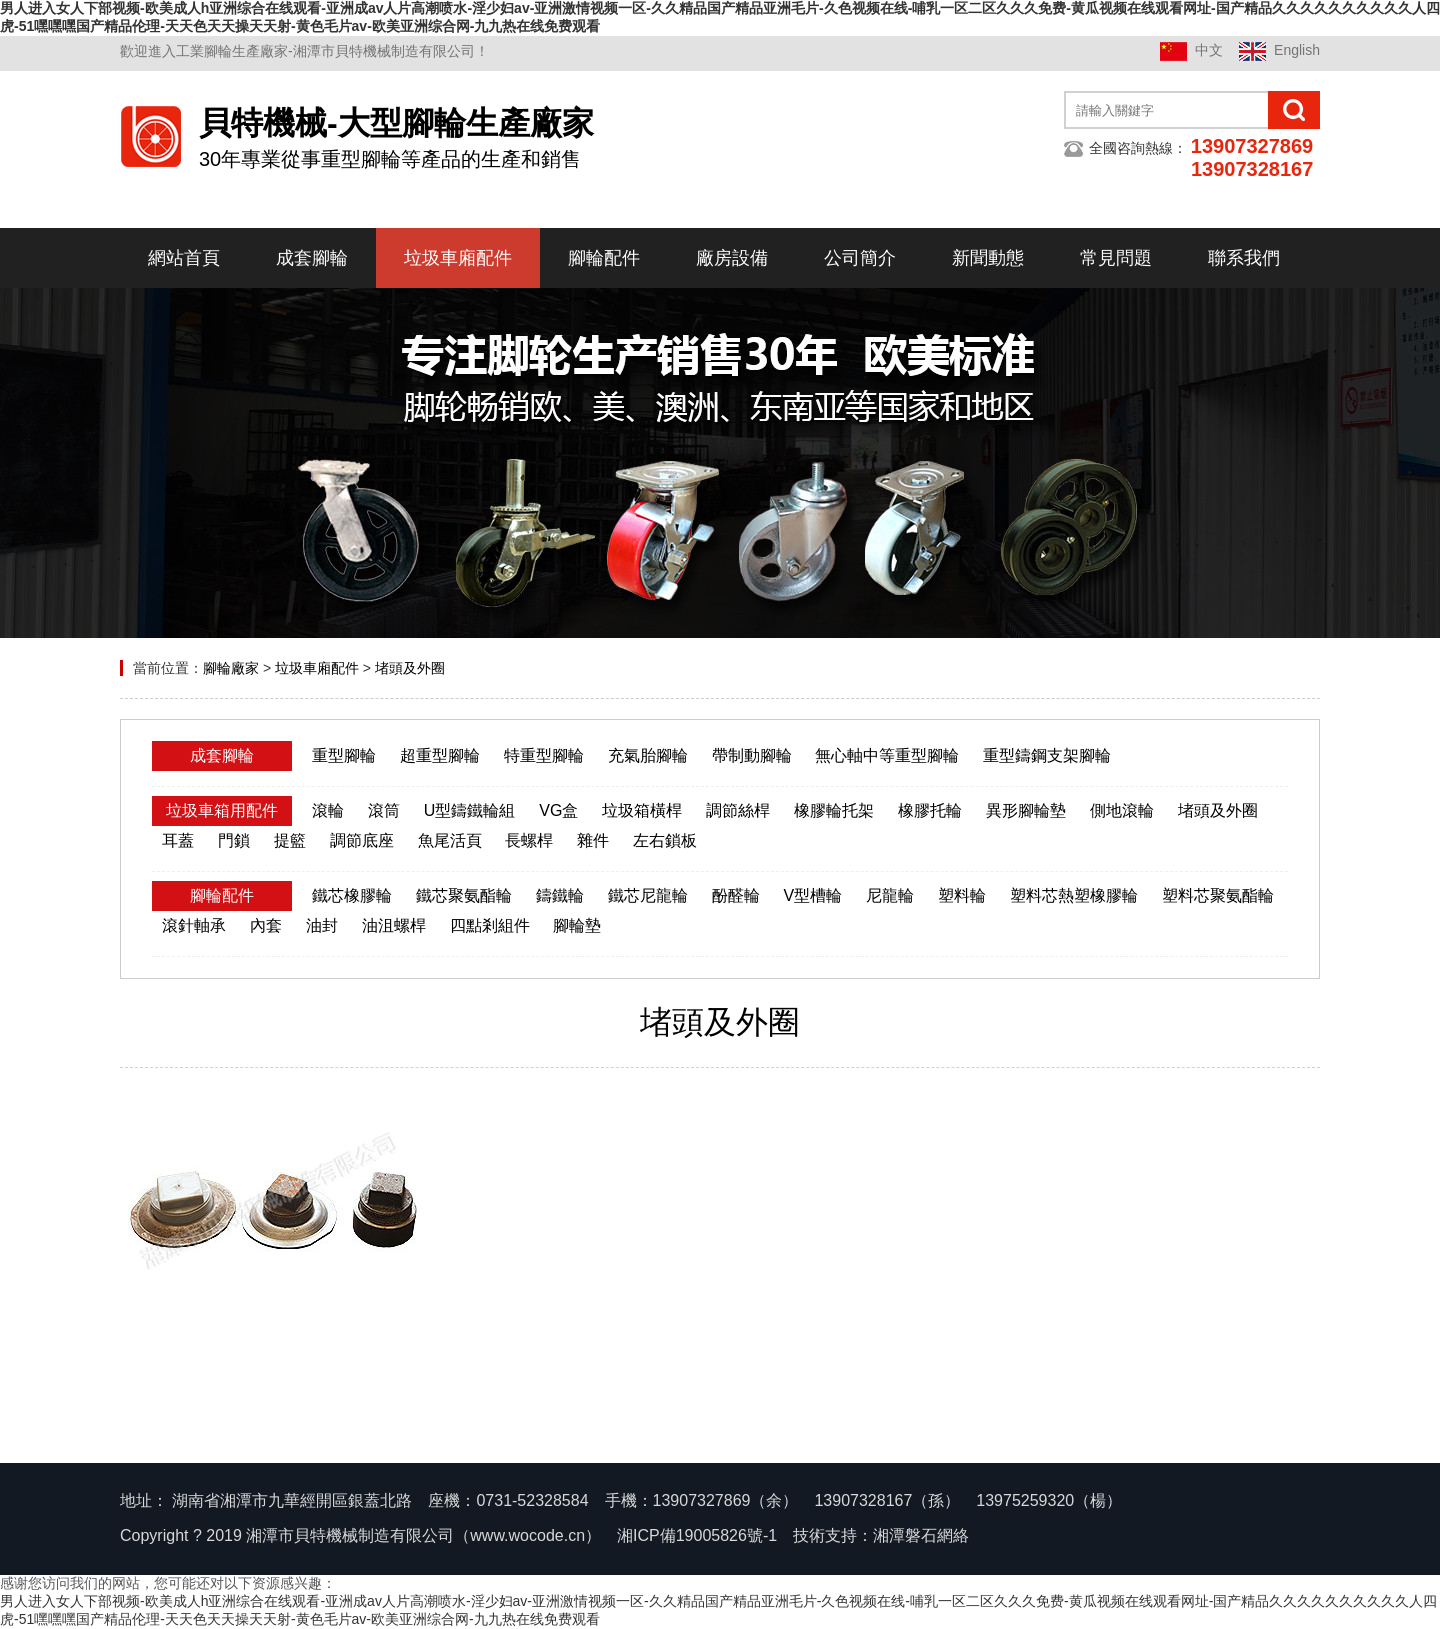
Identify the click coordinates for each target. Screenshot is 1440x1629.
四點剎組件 (490, 925)
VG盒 (558, 810)
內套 (266, 925)
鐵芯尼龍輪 (648, 895)
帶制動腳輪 (752, 755)
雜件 (593, 840)
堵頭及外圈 (410, 668)
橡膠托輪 (930, 810)
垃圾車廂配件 (458, 258)
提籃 (290, 840)
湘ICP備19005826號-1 (697, 1535)
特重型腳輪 (544, 755)
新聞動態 (988, 258)
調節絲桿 (738, 810)
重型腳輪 (344, 755)
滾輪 (328, 810)
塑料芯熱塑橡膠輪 (1074, 895)
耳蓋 (178, 840)
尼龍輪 (890, 895)
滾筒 (384, 810)
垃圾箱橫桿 (642, 810)
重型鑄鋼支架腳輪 (1047, 755)
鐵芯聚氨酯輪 (464, 895)
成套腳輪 (312, 258)
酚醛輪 (736, 895)
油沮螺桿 (394, 925)
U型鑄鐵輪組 (470, 810)
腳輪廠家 (231, 668)
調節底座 (362, 840)
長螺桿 (529, 840)
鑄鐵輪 (560, 895)
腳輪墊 (577, 925)
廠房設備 (732, 258)
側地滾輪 (1122, 810)
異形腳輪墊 (1026, 810)
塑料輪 (962, 895)
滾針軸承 (194, 925)
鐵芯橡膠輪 (352, 895)
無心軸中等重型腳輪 (887, 755)
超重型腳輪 (440, 755)
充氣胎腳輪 (648, 755)
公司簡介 (860, 258)
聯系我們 (1244, 258)
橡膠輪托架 (834, 810)
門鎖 (234, 840)
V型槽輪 (812, 895)
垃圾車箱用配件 (222, 810)
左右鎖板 (665, 840)
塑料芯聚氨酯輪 (1218, 895)
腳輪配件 (604, 258)
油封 (322, 925)
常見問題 (1116, 258)
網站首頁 (184, 258)
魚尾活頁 (450, 840)
